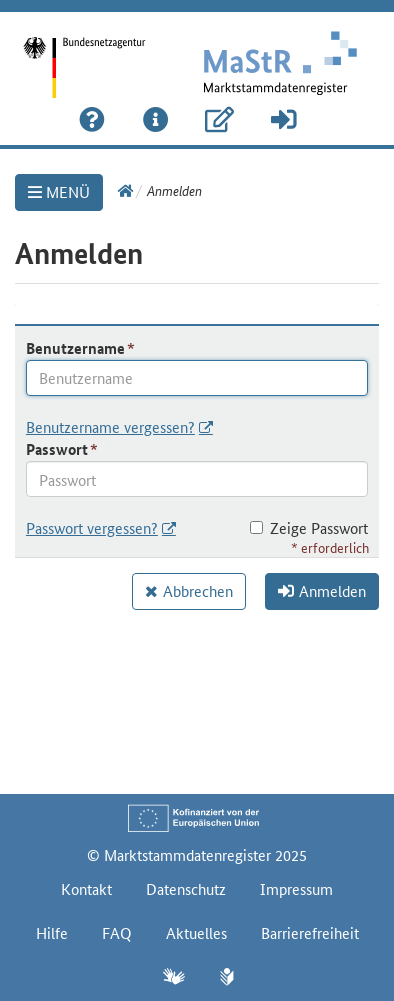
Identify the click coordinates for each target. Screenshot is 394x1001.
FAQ (117, 932)
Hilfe (52, 932)
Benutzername (75, 348)
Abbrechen (198, 590)
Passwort (57, 449)
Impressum (296, 888)
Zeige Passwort (309, 527)
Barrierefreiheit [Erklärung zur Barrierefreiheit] (310, 932)
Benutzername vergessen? (110, 426)
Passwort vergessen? (92, 527)
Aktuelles (196, 932)
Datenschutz (186, 888)
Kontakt (86, 888)
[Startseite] (98, 53)
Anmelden (322, 590)
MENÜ (59, 191)
